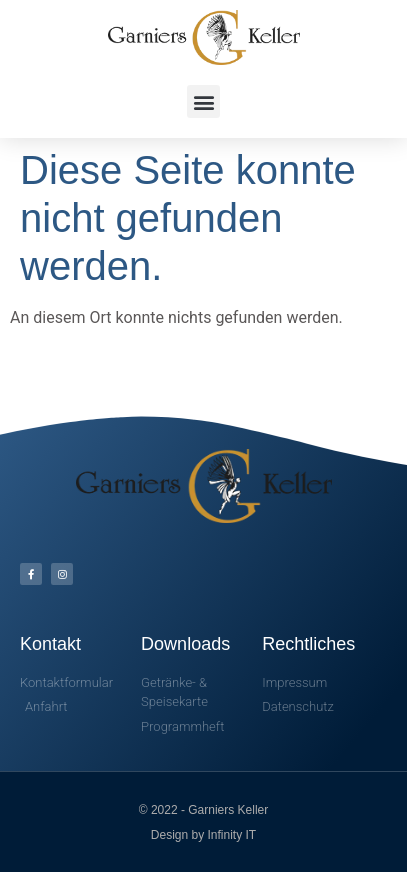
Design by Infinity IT (203, 835)
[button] (203, 101)
